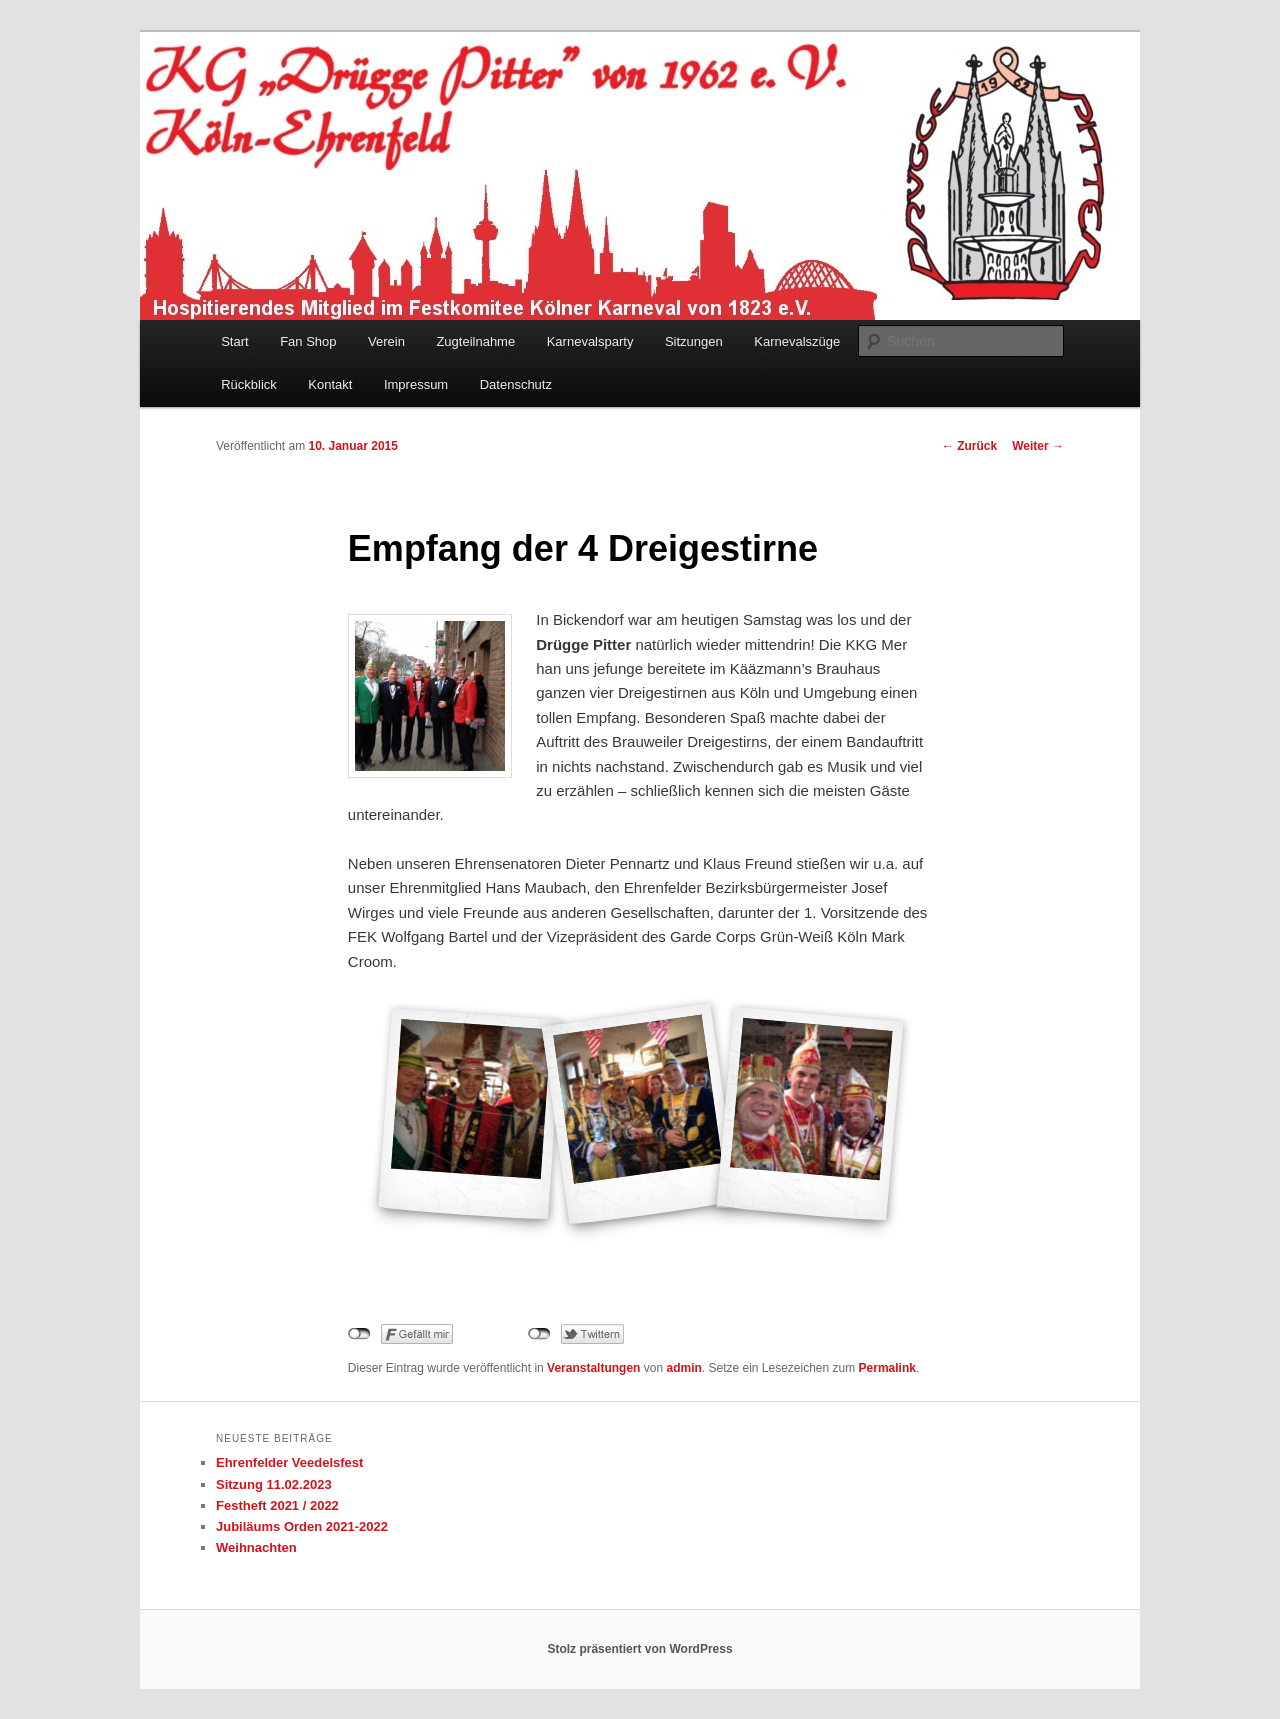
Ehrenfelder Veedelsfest (289, 1462)
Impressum (416, 384)
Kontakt (330, 384)
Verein (386, 341)
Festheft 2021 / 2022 (277, 1505)
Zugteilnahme (475, 341)
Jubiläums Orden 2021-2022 (302, 1526)
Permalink (887, 1368)
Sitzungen (694, 341)
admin (683, 1368)
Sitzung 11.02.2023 (274, 1484)
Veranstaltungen (593, 1368)
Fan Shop (308, 341)
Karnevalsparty (590, 341)
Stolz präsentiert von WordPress (639, 1649)
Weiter (1038, 446)
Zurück (969, 446)
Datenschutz (516, 384)
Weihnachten (256, 1547)
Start (234, 341)
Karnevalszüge (797, 341)
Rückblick (249, 384)
